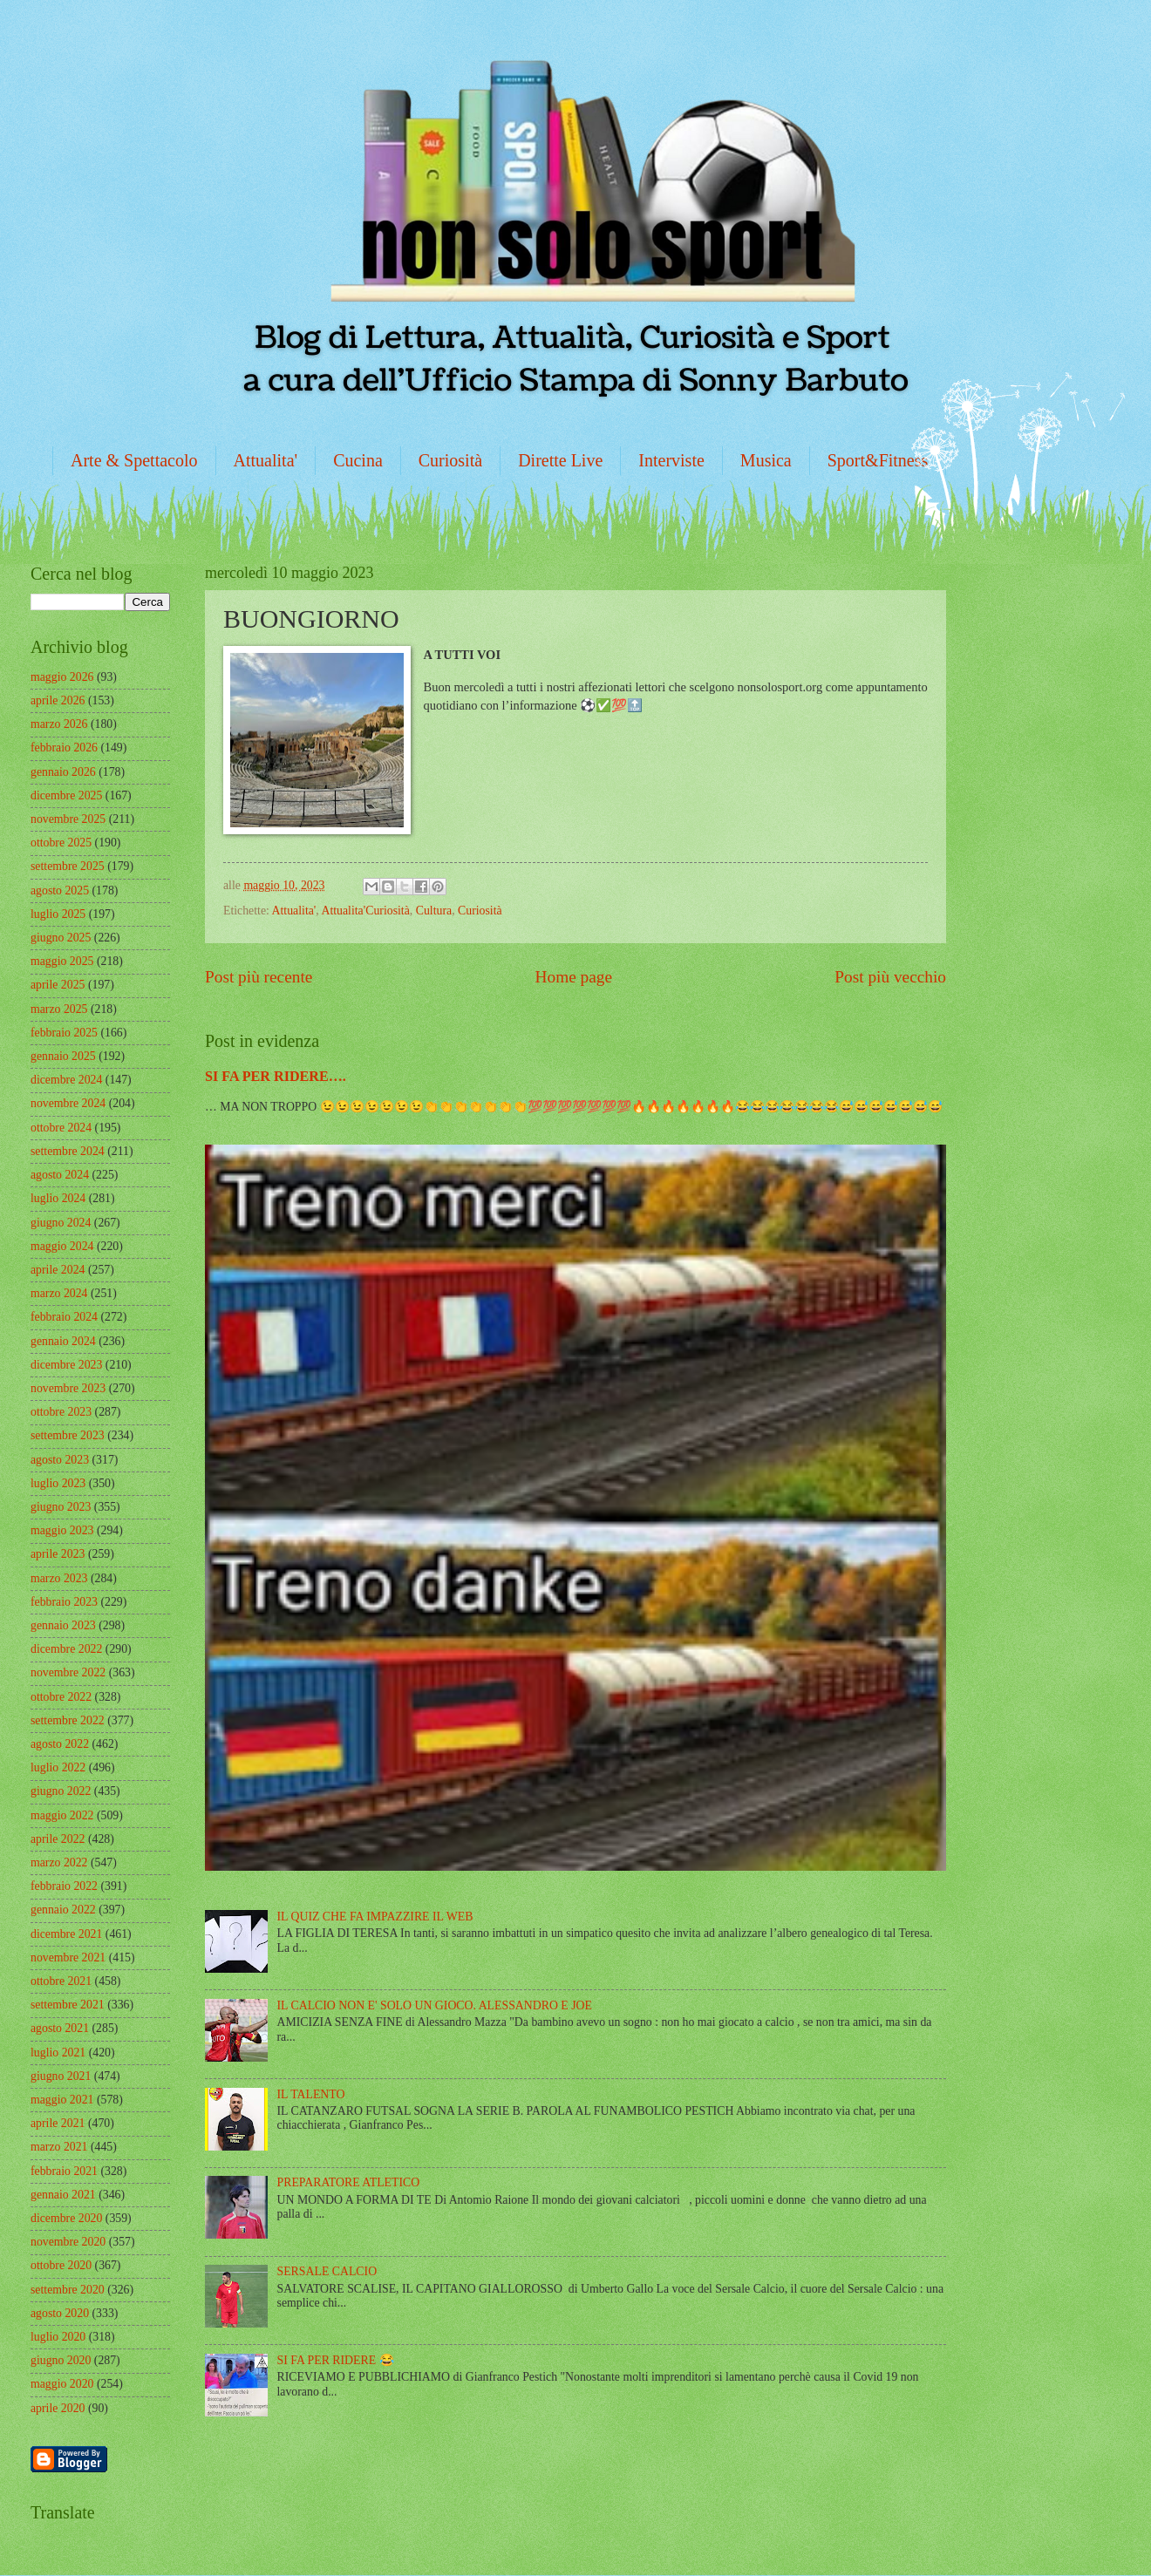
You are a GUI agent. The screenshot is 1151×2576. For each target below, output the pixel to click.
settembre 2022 (68, 1720)
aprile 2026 (58, 700)
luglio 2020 (58, 2336)
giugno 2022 (61, 1791)
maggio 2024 (62, 1246)
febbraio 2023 (64, 1601)
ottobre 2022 (61, 1696)
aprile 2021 (58, 2123)
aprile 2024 (58, 1269)
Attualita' (266, 460)
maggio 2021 (62, 2099)
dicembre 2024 (66, 1079)
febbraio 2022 (64, 1886)
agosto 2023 (60, 1459)
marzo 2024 (59, 1293)
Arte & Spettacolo (134, 460)
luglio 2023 (58, 1483)
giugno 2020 (61, 2360)
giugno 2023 (61, 1506)
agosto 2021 (60, 2028)
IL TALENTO (311, 2094)
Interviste (671, 460)
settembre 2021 (68, 2004)
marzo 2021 (59, 2146)
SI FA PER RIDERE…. (275, 1076)
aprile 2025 (58, 984)
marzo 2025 (59, 1009)
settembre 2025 (68, 866)
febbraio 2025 (64, 1032)
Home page (573, 977)
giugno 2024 (61, 1222)
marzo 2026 (59, 724)
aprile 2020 (58, 2408)
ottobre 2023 (61, 1411)
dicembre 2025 (66, 795)
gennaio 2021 (63, 2194)
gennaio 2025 (63, 1056)
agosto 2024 (60, 1174)
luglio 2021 (58, 2052)
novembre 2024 (68, 1103)
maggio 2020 (62, 2383)
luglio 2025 (58, 914)
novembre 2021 (68, 1957)
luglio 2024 (58, 1198)
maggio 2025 (62, 961)
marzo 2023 (59, 1578)
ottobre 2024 (61, 1127)
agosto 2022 (60, 1743)
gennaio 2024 (63, 1341)
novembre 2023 (68, 1388)
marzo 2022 (59, 1862)
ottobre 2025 (61, 842)
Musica (766, 460)
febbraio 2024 (64, 1316)
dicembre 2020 (66, 2218)
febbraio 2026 (64, 747)
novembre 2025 (68, 819)
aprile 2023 (58, 1553)
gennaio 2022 (63, 1909)
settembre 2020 (68, 2289)
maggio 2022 (62, 1815)
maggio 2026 (62, 676)
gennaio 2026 (63, 771)
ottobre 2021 (61, 1981)
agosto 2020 (60, 2313)
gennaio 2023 (63, 1625)
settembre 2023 (68, 1435)
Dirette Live (560, 460)
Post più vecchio (890, 977)
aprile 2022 (58, 1838)
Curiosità (450, 460)
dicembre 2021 (66, 1933)
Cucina (358, 460)
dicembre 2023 (66, 1364)
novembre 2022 (68, 1672)
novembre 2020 (68, 2241)
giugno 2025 (61, 937)
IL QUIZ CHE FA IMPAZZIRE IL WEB (375, 1916)
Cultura (434, 910)
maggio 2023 (62, 1530)
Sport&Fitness (878, 460)
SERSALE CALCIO (327, 2271)
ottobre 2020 (61, 2265)
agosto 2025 (60, 890)
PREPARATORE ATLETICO (348, 2182)
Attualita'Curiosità (365, 910)
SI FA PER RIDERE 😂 (335, 2360)
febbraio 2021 (64, 2171)
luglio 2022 (58, 1767)
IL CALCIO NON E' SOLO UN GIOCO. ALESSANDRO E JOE (434, 2005)
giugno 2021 (61, 2076)
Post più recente (258, 977)
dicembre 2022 (66, 1648)
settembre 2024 (68, 1151)
